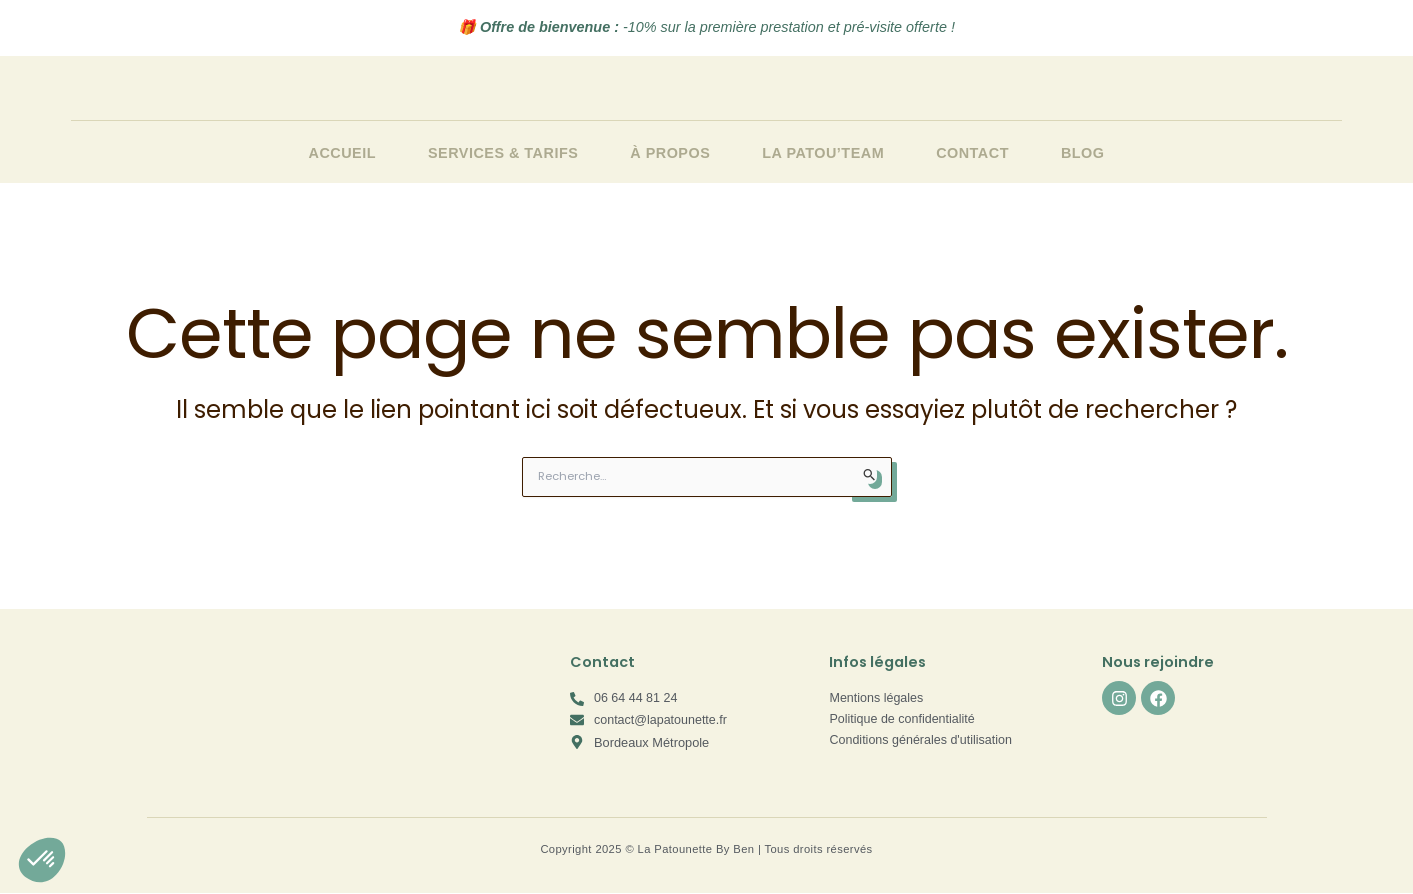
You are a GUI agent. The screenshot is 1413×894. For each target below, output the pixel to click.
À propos (670, 153)
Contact (972, 153)
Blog (1083, 153)
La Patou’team (823, 153)
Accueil (342, 153)
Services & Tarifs (503, 153)
